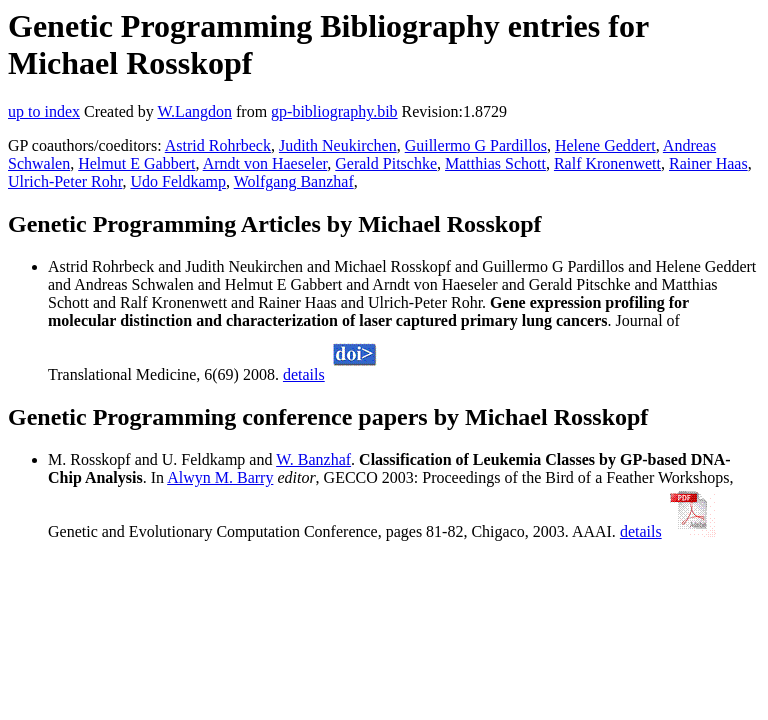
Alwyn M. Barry (220, 477)
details (304, 374)
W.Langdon (194, 111)
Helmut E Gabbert (136, 163)
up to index (44, 111)
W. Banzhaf (313, 459)
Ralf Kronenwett (607, 163)
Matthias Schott (495, 163)
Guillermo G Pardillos (476, 145)
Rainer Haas (708, 163)
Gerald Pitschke (386, 163)
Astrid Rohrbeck (218, 145)
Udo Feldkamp (178, 181)
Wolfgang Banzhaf (294, 181)
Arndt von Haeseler (265, 163)
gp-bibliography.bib (334, 111)
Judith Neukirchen (338, 145)
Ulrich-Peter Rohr (65, 181)
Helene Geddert (605, 145)
